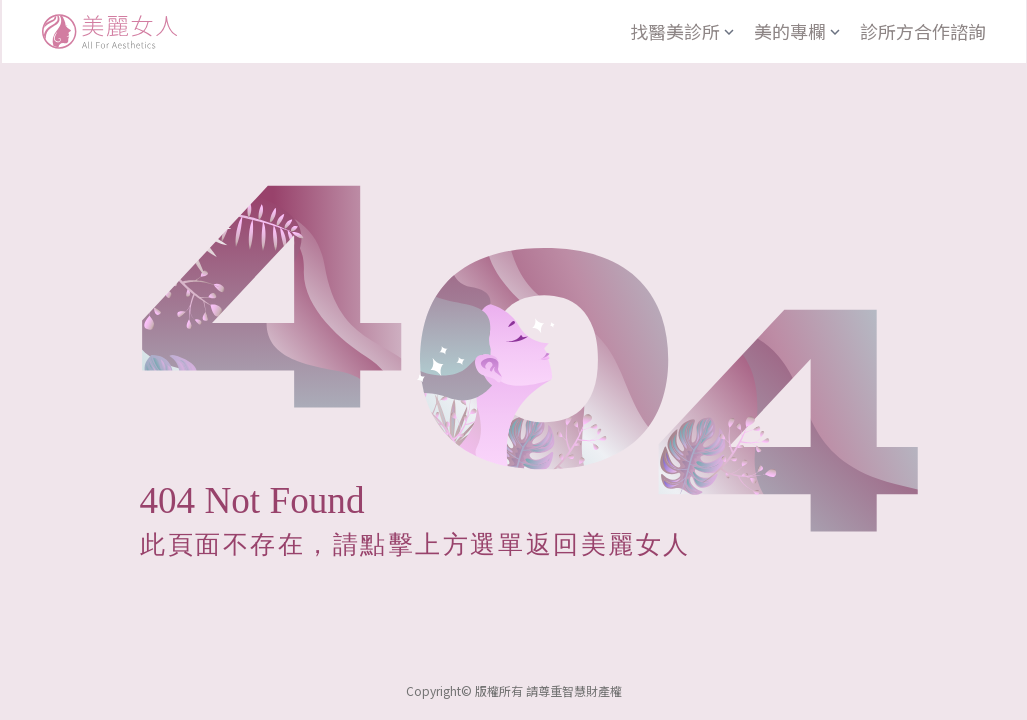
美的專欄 (799, 31)
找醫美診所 (684, 31)
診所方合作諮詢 (923, 31)
